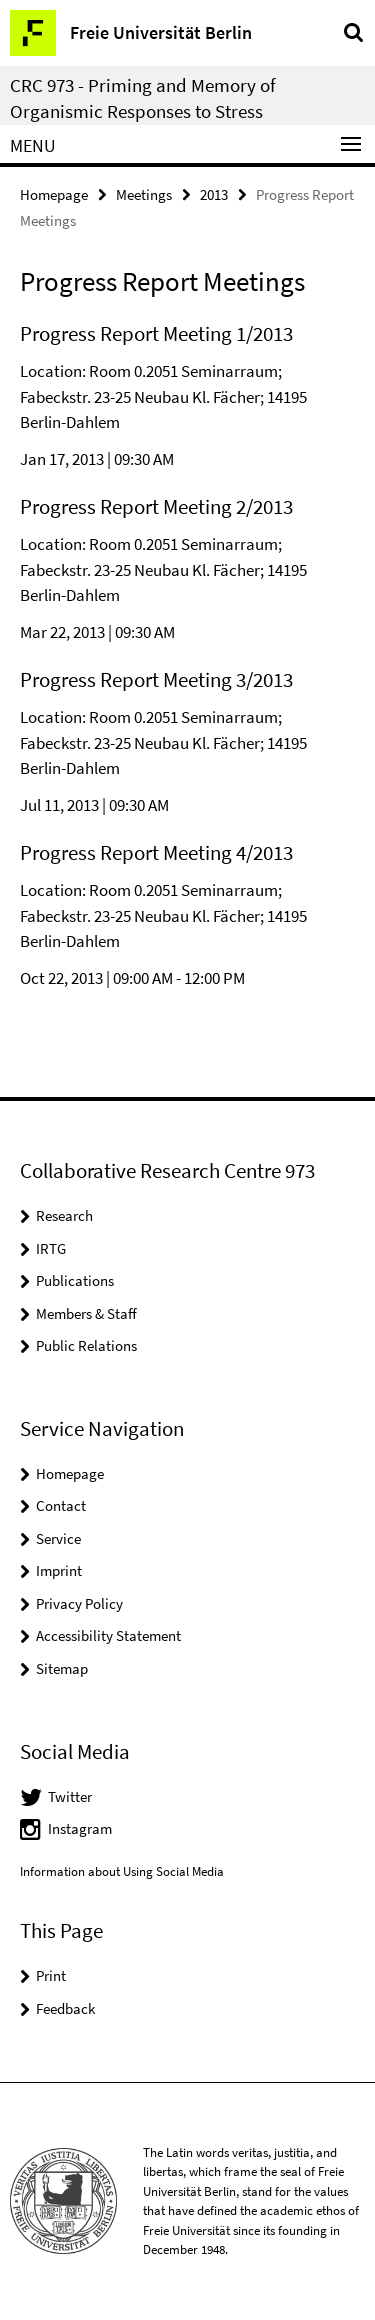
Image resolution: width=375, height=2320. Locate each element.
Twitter (70, 1796)
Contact (61, 1505)
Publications (75, 1280)
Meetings (144, 194)
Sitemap (62, 1668)
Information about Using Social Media (122, 1871)
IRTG (51, 1248)
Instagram (80, 1828)
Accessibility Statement (108, 1635)
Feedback (65, 2008)
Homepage (54, 194)
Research (64, 1215)
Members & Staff (86, 1313)
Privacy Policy (79, 1603)
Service (58, 1538)
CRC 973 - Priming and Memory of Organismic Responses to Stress (143, 98)
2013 (214, 194)
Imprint (59, 1570)
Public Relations (86, 1345)
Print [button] (51, 1975)
